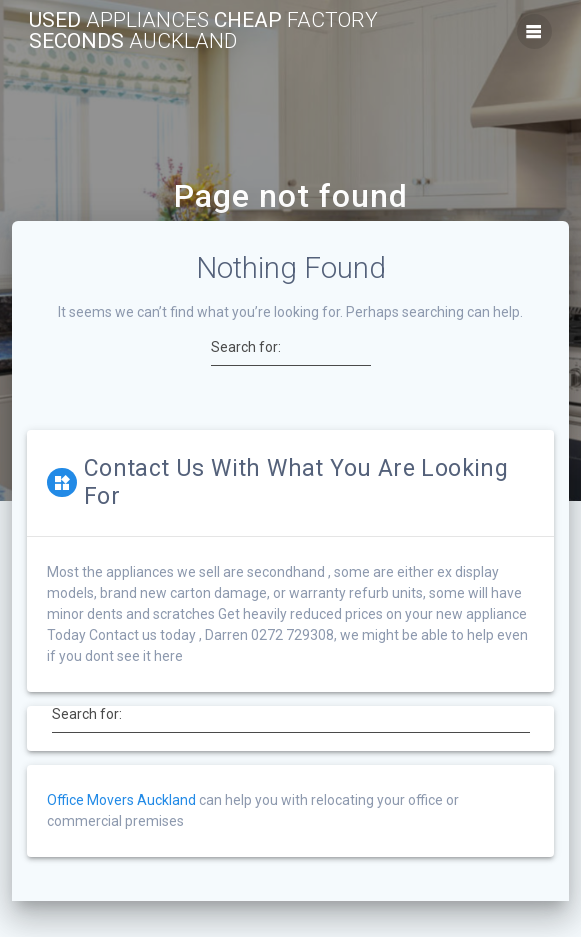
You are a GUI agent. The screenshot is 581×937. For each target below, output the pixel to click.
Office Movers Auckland (121, 800)
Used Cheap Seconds (203, 31)
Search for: (246, 347)
